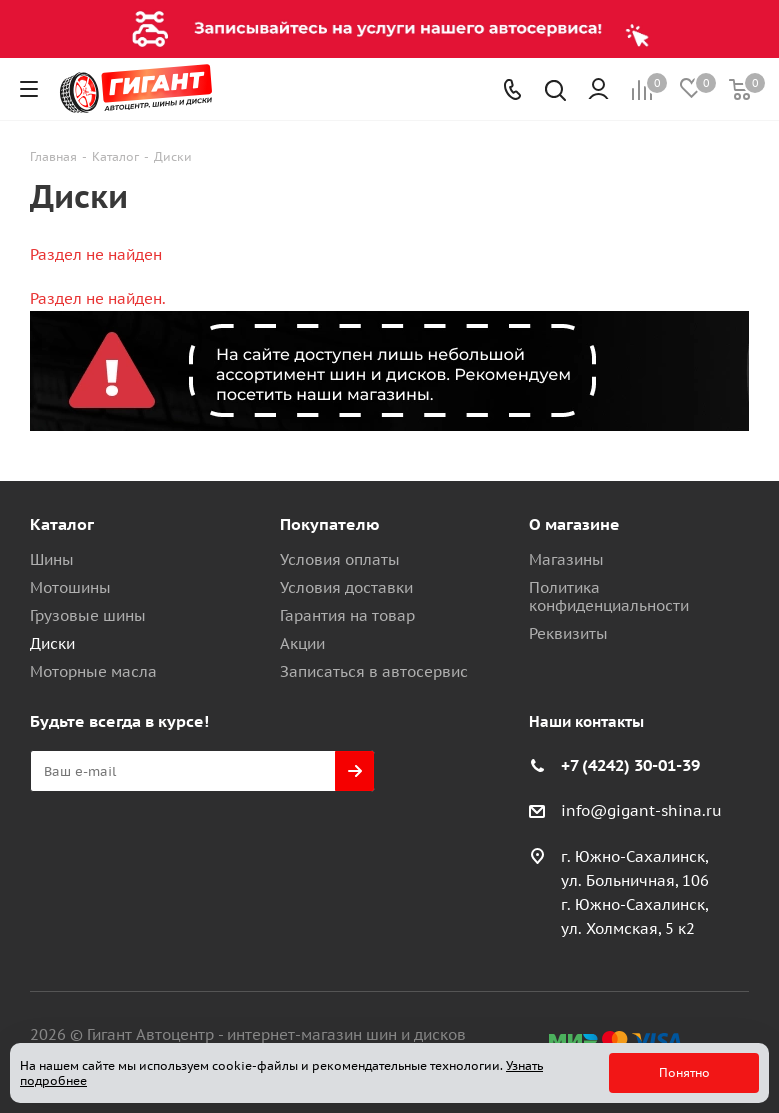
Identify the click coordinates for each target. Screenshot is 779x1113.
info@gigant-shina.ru (641, 810)
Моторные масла (93, 671)
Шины (52, 559)
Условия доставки (346, 587)
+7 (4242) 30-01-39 (630, 765)
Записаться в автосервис (374, 671)
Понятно (684, 1072)
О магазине (574, 524)
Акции (302, 643)
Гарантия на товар (347, 615)
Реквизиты (568, 633)
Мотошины (70, 587)
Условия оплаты (340, 559)
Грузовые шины (88, 615)
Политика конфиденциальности (609, 596)
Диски (52, 643)
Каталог (62, 524)
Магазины (566, 559)
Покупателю (330, 524)
